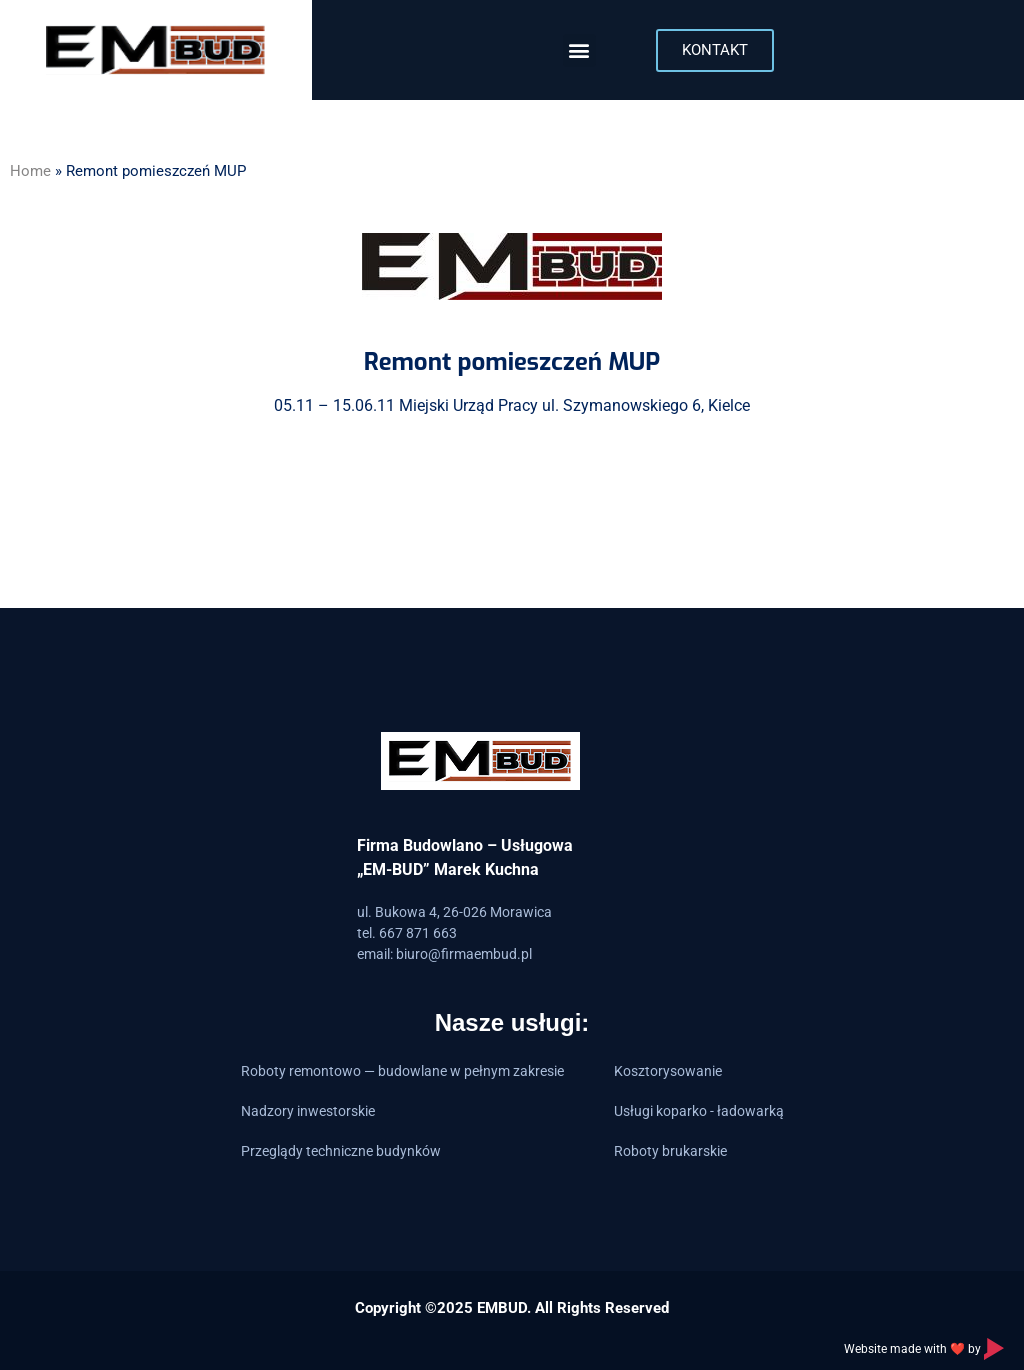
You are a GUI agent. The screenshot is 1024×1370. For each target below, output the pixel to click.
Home (30, 171)
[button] (579, 50)
